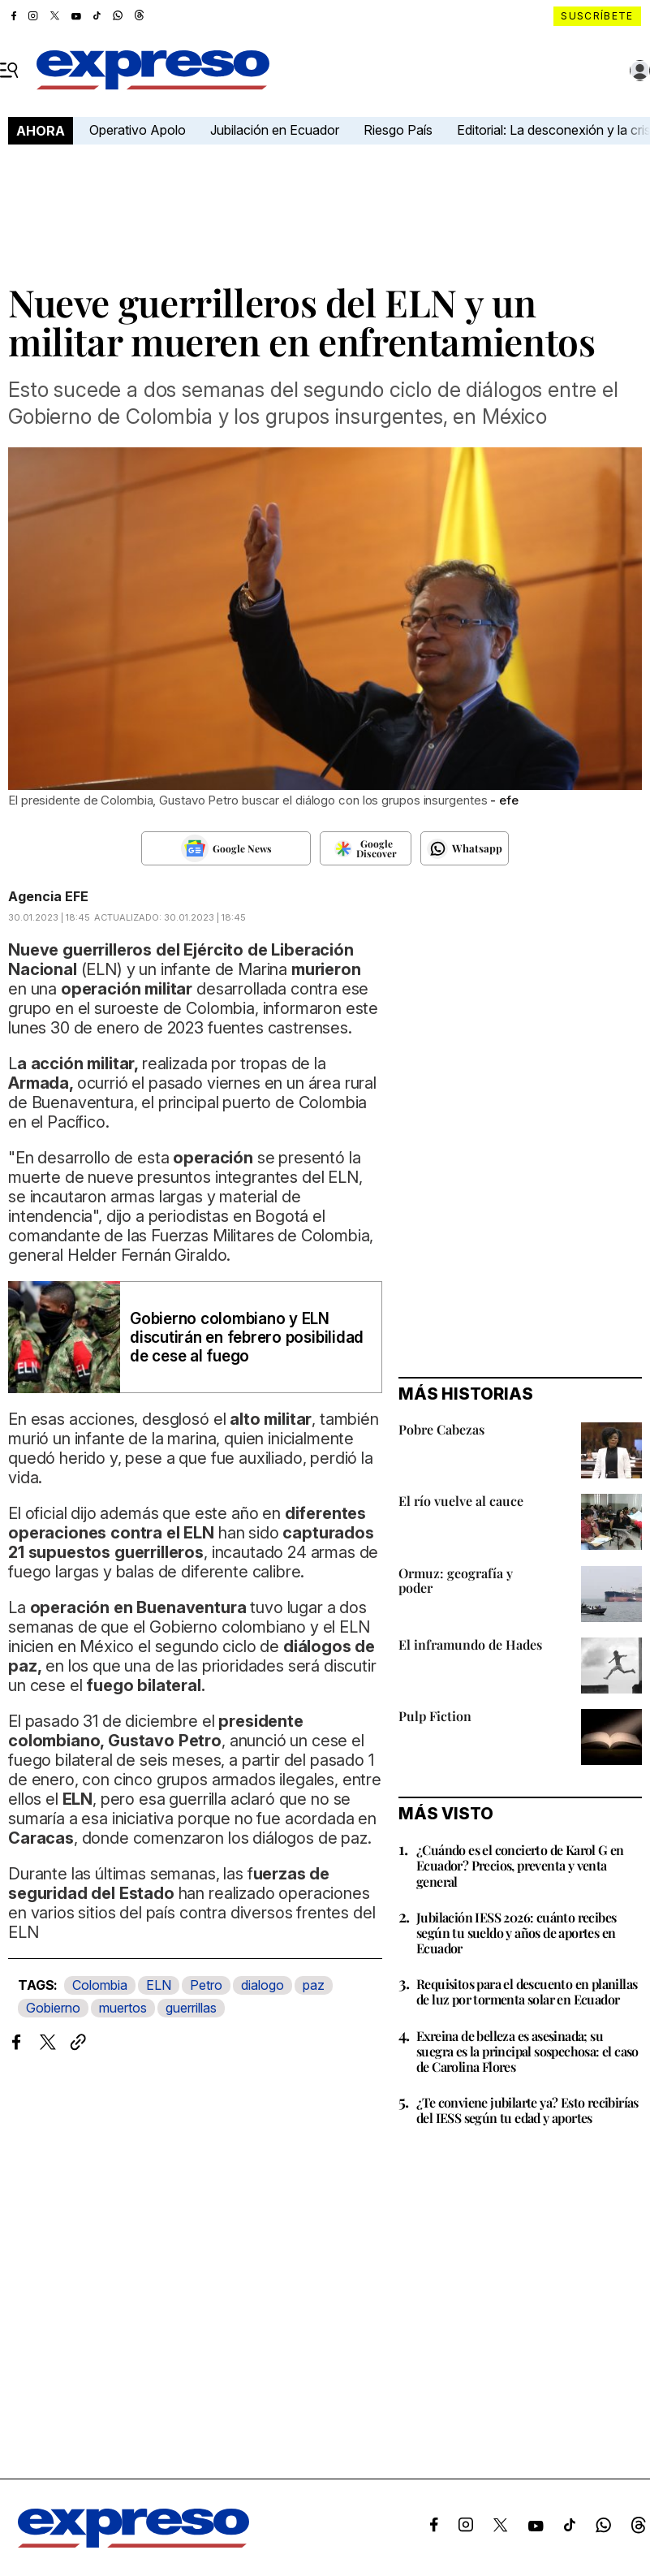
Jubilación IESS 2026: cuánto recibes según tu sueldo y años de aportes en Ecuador (516, 1933)
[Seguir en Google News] (226, 848)
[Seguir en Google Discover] (365, 848)
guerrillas (191, 2008)
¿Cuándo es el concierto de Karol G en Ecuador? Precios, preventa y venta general (520, 1865)
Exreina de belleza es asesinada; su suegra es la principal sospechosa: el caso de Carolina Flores (527, 2051)
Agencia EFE (48, 896)
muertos (123, 2008)
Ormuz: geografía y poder (455, 1580)
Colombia (99, 1985)
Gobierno (53, 2008)
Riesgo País (398, 130)
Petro (206, 1985)
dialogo (262, 1985)
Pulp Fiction (434, 1715)
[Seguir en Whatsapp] (464, 848)
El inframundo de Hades (470, 1644)
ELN (158, 1985)
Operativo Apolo (137, 130)
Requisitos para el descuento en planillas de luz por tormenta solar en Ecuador (526, 1991)
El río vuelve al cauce (460, 1500)
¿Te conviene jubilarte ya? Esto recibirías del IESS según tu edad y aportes (527, 2110)
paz (314, 1985)
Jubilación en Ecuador (274, 130)
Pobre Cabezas (441, 1429)
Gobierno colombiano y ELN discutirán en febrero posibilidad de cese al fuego (247, 1338)
